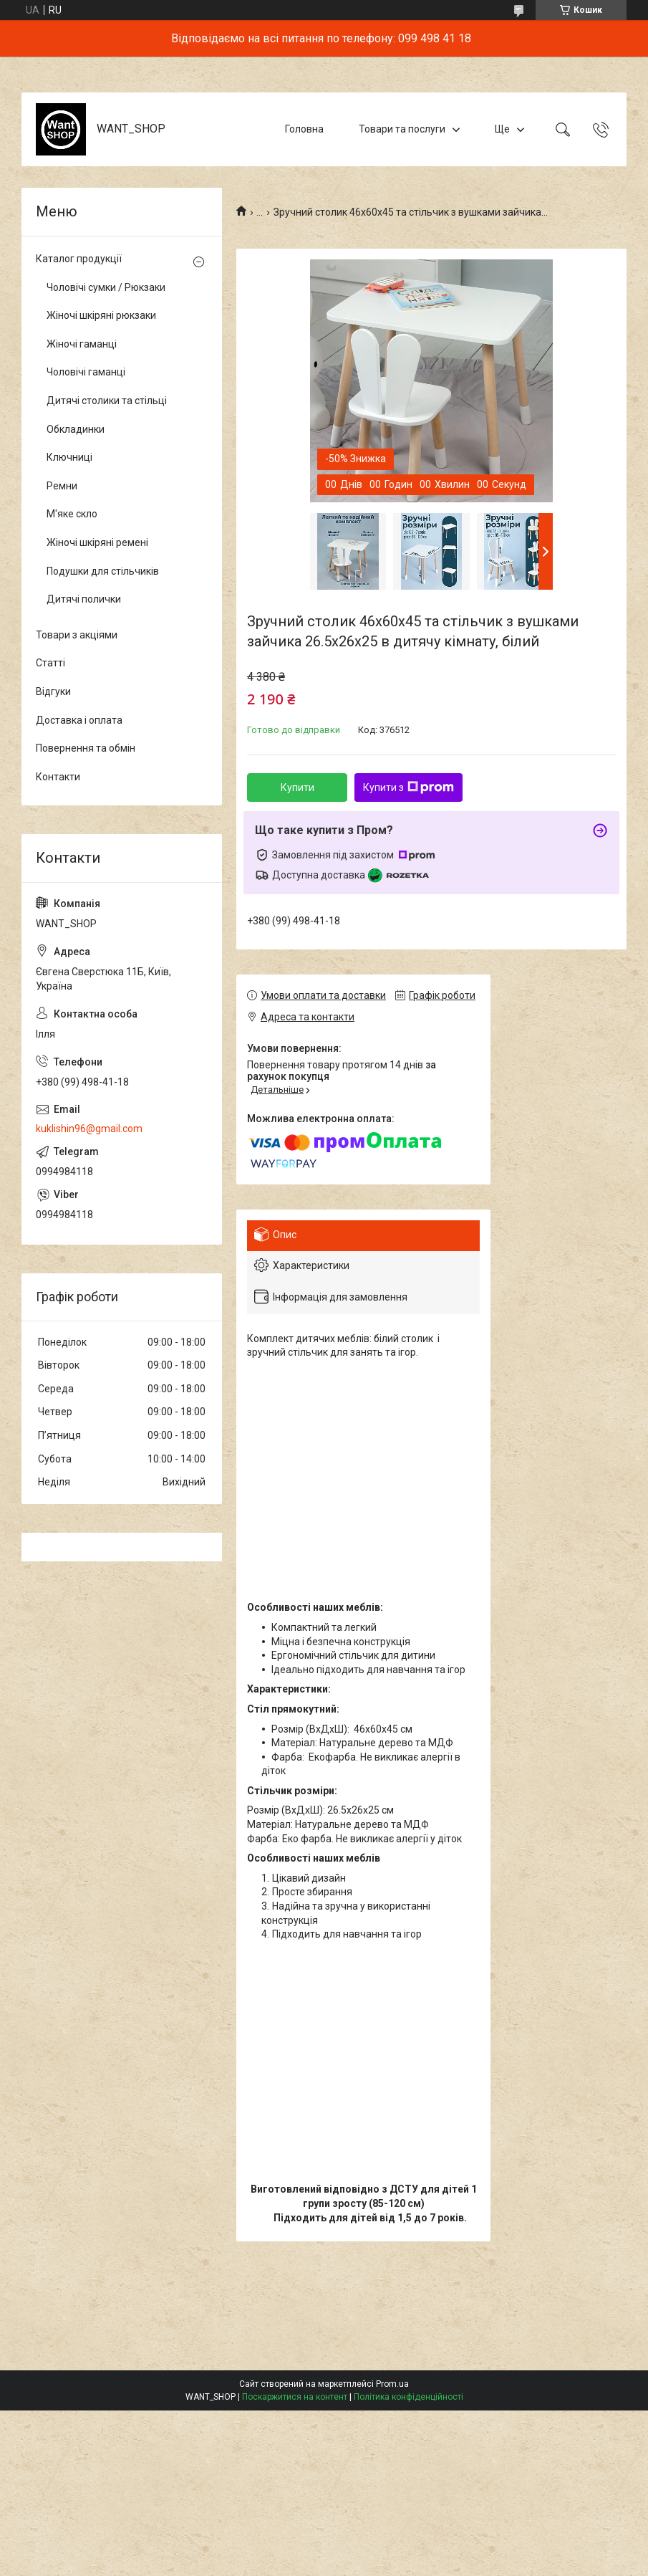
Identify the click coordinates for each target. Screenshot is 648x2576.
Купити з (408, 787)
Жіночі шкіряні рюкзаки (101, 315)
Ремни (62, 486)
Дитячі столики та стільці (107, 400)
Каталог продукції (79, 258)
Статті (50, 663)
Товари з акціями (76, 635)
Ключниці (69, 457)
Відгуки (53, 691)
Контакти (58, 776)
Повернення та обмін (85, 748)
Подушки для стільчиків (103, 571)
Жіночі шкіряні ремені (97, 542)
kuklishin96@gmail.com (89, 1128)
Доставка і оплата (79, 720)
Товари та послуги (402, 129)
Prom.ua (392, 2384)
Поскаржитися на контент (294, 2397)
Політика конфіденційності (408, 2397)
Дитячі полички (84, 599)
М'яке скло (72, 513)
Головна (304, 129)
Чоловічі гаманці (86, 372)
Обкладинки (76, 429)
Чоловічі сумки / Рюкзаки (106, 287)
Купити (297, 787)
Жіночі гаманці (82, 344)
